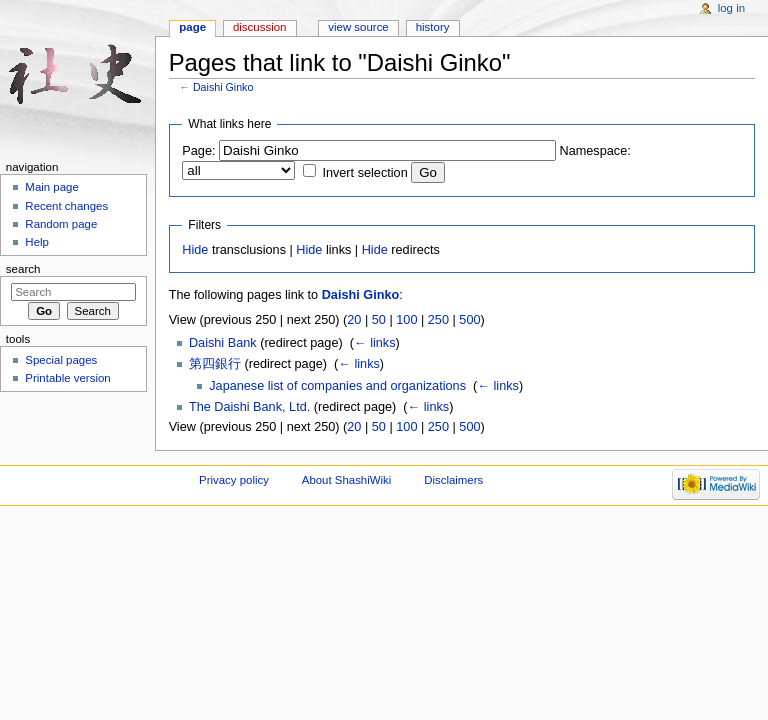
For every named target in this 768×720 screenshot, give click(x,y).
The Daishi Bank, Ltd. (249, 407)
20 (354, 320)
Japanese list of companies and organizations (337, 386)
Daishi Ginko (223, 87)
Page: (198, 151)
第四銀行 (215, 364)
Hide (195, 250)
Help (37, 242)
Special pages (61, 360)
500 (469, 320)
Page (192, 27)
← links (375, 343)
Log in (731, 8)
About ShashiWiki (347, 480)
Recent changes (66, 206)
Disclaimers (453, 480)
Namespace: (595, 151)
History (433, 27)
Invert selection (364, 173)
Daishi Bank (223, 343)
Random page (61, 224)
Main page (52, 187)
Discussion (259, 27)
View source (358, 27)
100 (406, 320)
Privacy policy (234, 480)
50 (379, 320)
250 (438, 320)
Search (23, 269)
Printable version (67, 378)
